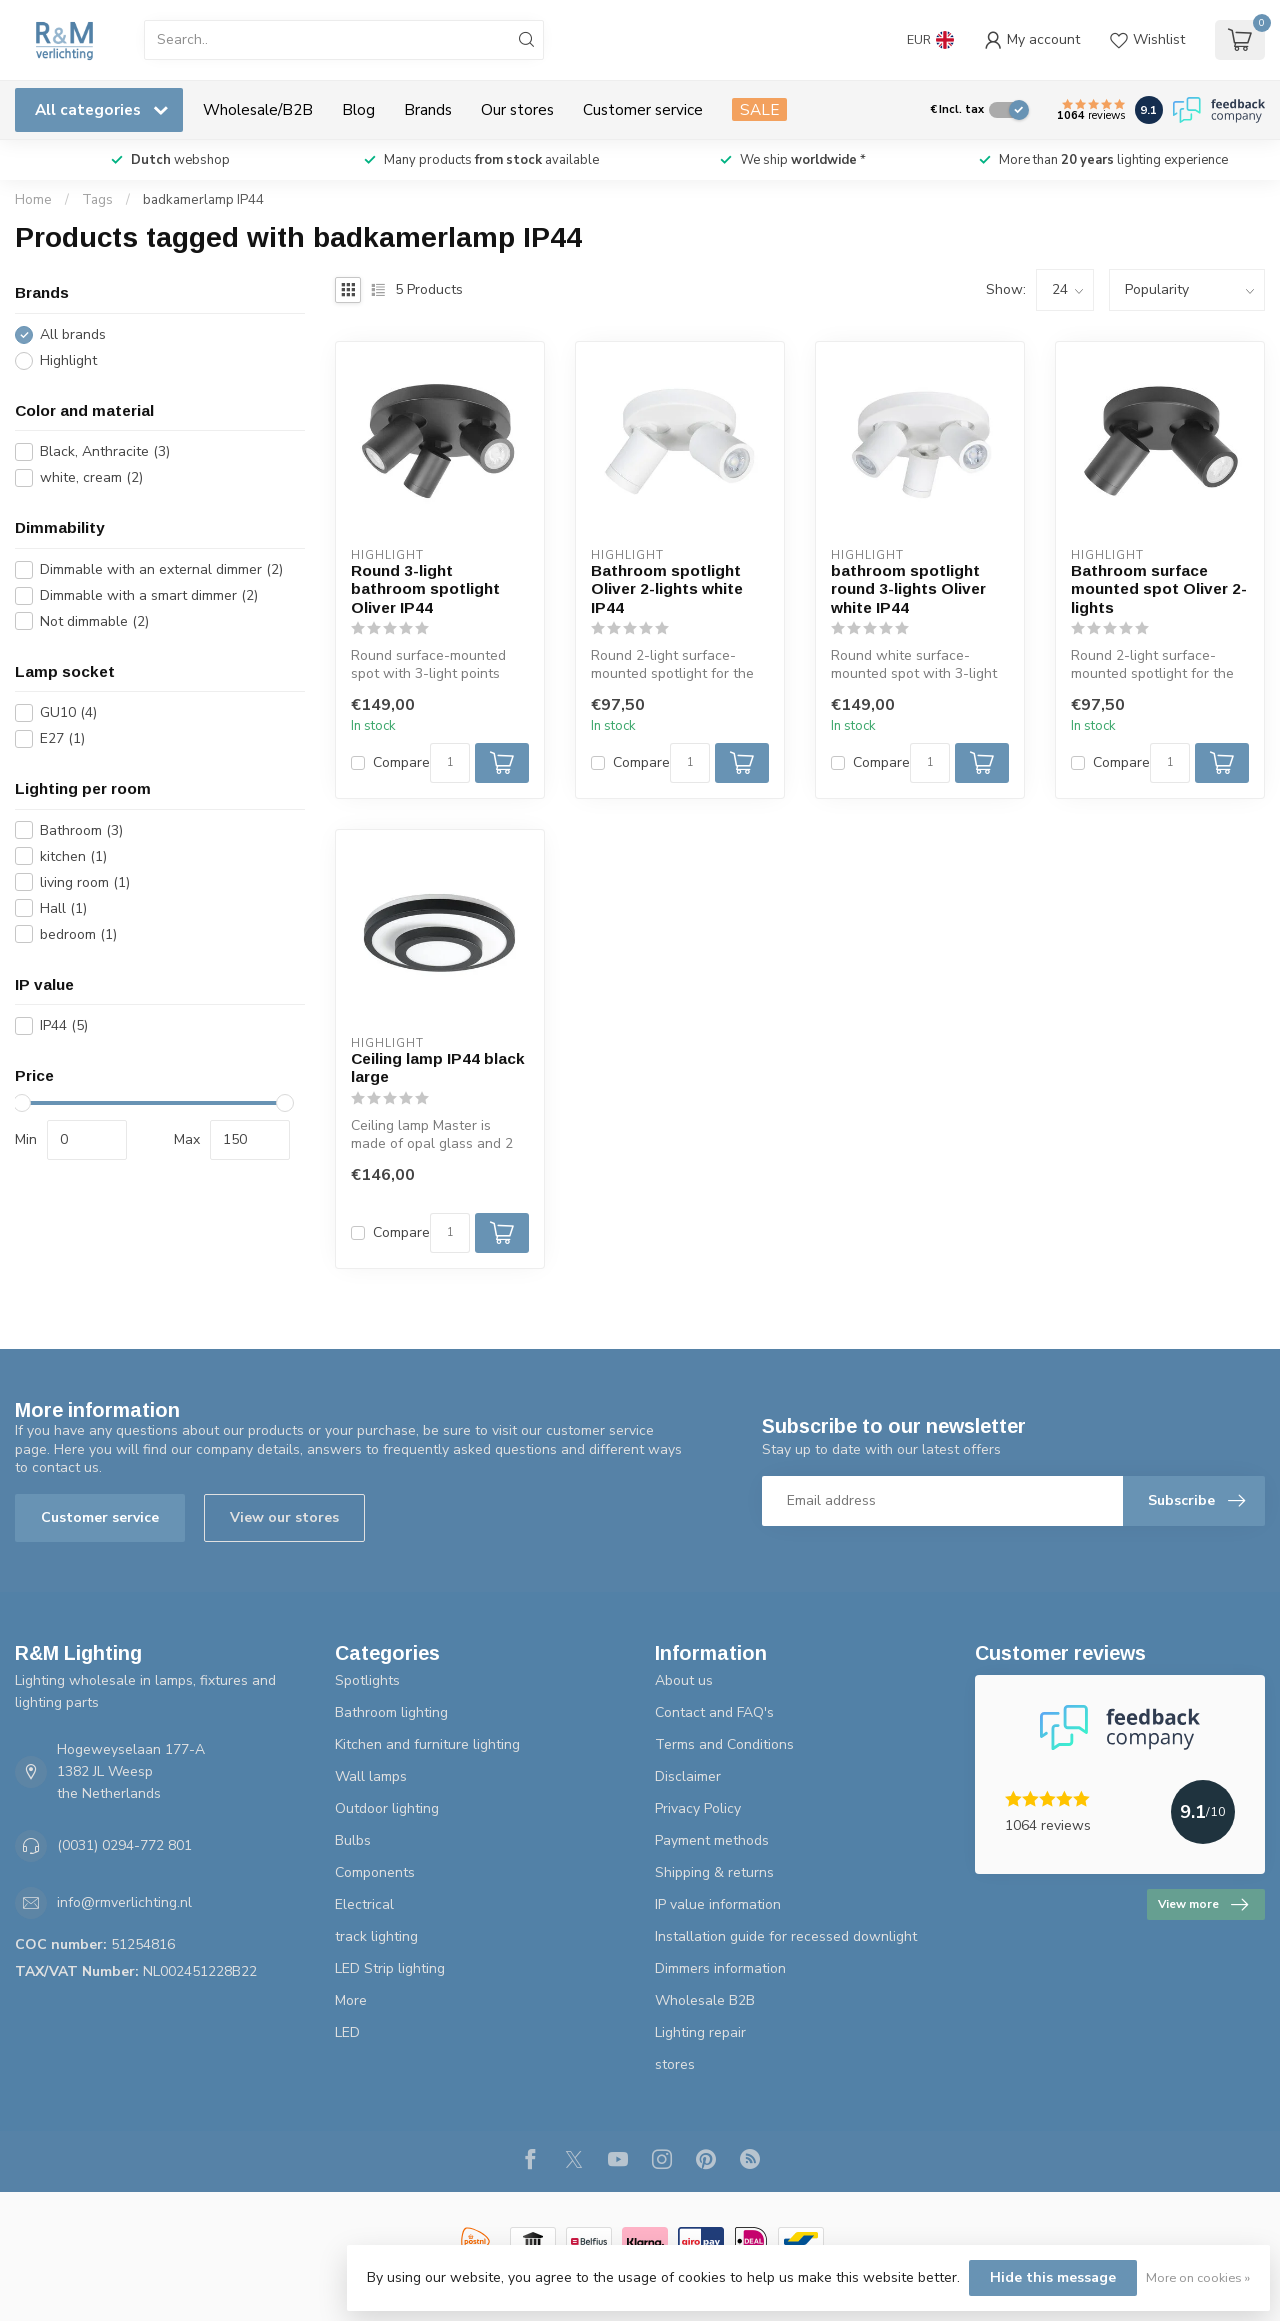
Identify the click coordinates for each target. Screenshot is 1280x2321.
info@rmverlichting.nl (124, 1902)
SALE (759, 109)
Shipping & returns (714, 1872)
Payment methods (712, 1840)
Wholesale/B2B (258, 109)
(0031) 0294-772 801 (124, 1845)
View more (1203, 1905)
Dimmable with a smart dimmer (149, 595)
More (351, 2000)
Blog (358, 109)
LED (347, 2032)
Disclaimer (688, 1776)
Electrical (364, 1904)
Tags (97, 200)
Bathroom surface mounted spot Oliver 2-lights (1159, 589)
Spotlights (367, 1680)
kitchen (73, 856)
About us (684, 1680)
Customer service (643, 109)
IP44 (64, 1025)
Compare (401, 762)
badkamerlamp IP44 (203, 200)
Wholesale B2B (705, 2000)
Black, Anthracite (105, 451)
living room (85, 882)
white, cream (91, 477)
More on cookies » (1198, 2277)
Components (375, 1872)
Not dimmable (94, 621)
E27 (62, 738)
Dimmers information (720, 1968)
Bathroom (81, 830)
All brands (73, 334)
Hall (63, 908)
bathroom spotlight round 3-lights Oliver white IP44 (908, 589)
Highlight (68, 360)
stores (675, 2064)
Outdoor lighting (387, 1808)
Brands (428, 109)
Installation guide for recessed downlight (786, 1936)
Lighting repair (700, 2032)
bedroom (78, 934)
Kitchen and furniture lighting (427, 1744)
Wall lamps (371, 1776)
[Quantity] (450, 763)
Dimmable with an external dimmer (161, 569)
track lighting (376, 1936)
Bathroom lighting (391, 1712)
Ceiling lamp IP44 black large (438, 1067)
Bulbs (353, 1840)
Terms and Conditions (724, 1744)
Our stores (517, 109)
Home (33, 200)
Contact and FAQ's (714, 1712)
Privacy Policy (698, 1808)
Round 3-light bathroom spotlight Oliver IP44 (425, 589)
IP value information (718, 1904)
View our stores (284, 1517)
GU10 (68, 712)
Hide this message (1053, 2277)
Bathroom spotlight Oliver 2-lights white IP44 (667, 589)
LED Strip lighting (390, 1968)
